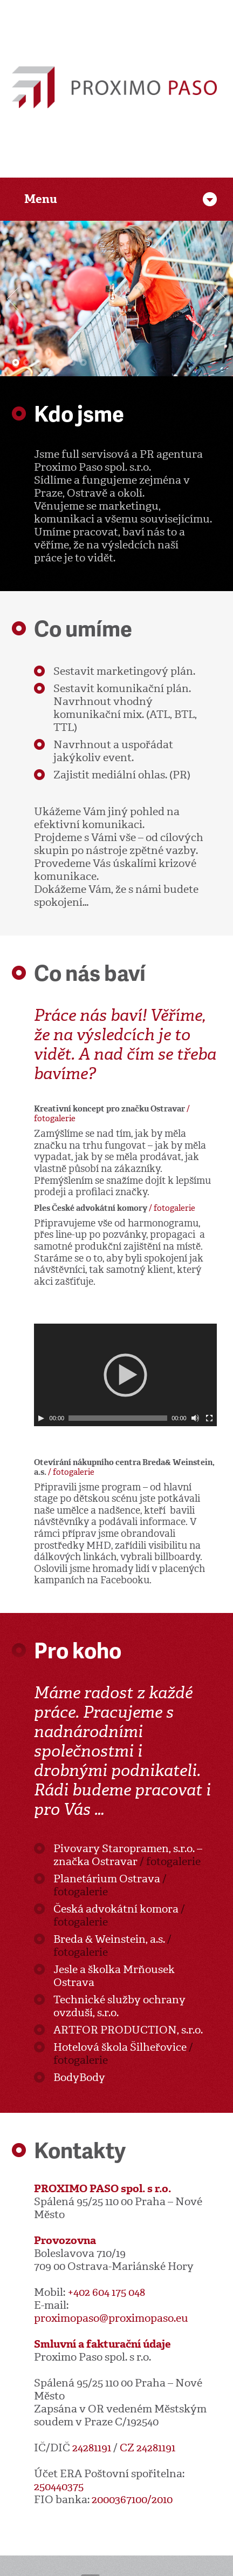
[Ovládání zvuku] (195, 1418)
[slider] (117, 1418)
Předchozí (12, 299)
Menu (40, 199)
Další (220, 299)
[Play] (41, 1418)
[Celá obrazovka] (209, 1418)
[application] (125, 1375)
